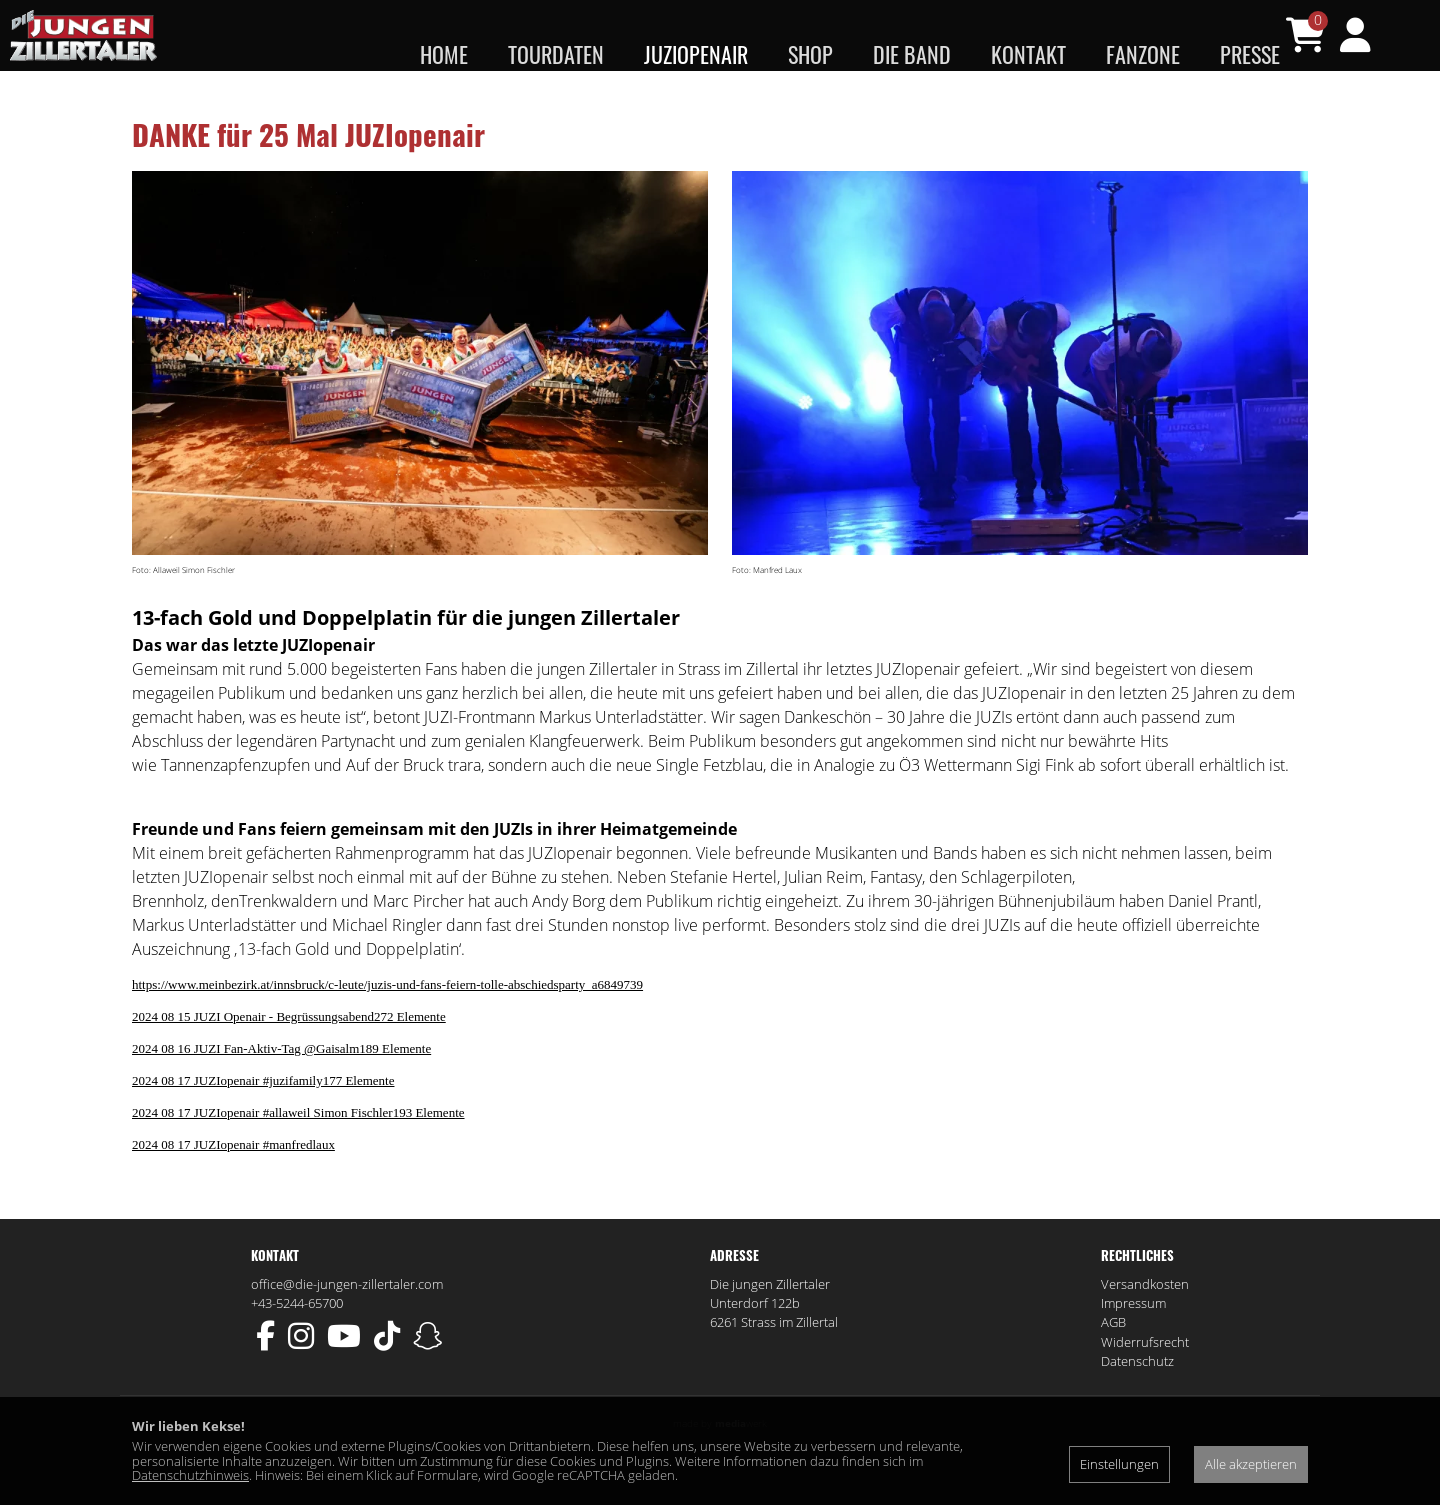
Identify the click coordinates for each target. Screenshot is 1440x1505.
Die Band (912, 54)
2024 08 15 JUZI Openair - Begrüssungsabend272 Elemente (289, 1055)
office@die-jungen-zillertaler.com (347, 1323)
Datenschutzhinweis (190, 1475)
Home (444, 54)
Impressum (1133, 1342)
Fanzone (1143, 54)
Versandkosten (1145, 1323)
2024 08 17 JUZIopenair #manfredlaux (233, 1183)
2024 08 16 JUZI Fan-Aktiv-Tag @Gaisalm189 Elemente (281, 1087)
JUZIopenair (696, 54)
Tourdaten (556, 54)
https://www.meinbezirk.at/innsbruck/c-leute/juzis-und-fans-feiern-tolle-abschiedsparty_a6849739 (387, 1023)
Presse (1250, 54)
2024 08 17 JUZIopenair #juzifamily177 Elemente (263, 1119)
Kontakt (1028, 54)
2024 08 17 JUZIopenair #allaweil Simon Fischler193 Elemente (298, 1151)
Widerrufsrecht (1145, 1381)
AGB (1113, 1362)
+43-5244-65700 (297, 1342)
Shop (810, 54)
